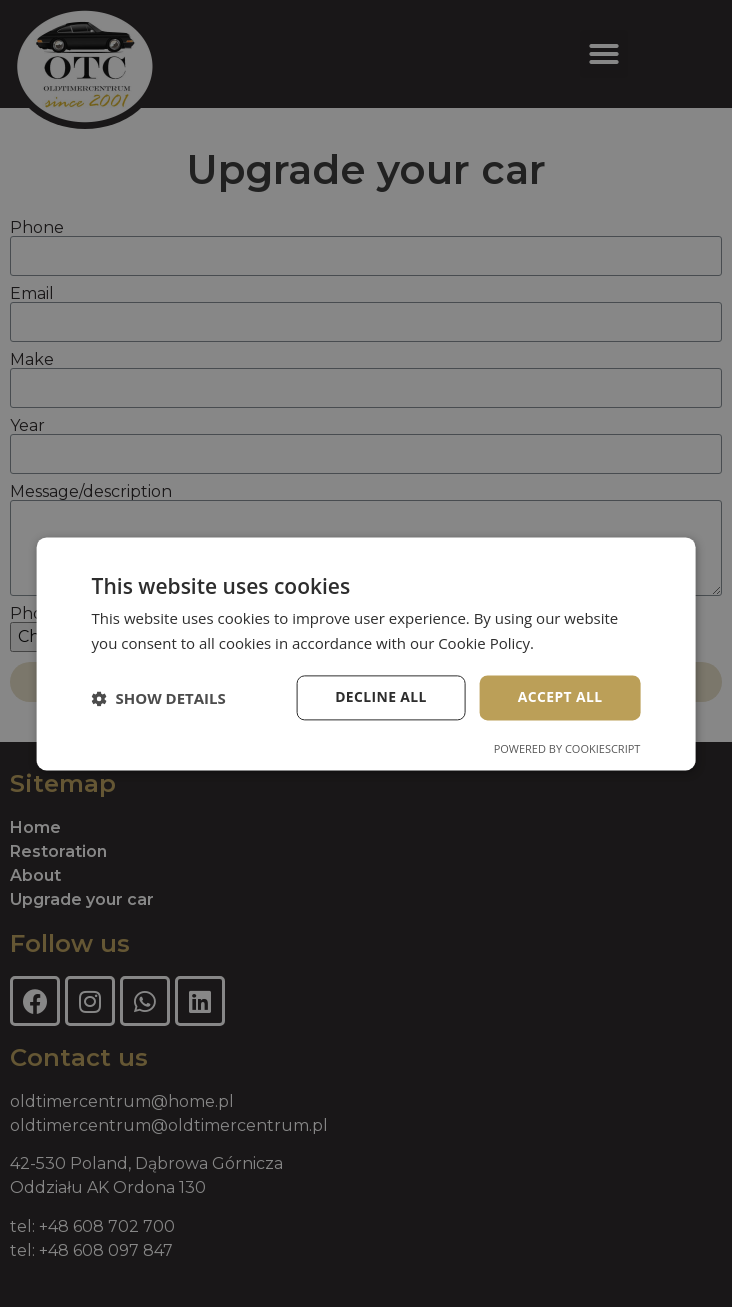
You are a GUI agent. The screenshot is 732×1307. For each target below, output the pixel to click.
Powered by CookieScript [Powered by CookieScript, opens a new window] (567, 748)
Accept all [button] (559, 697)
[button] (159, 698)
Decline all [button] (380, 697)
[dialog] (366, 653)
